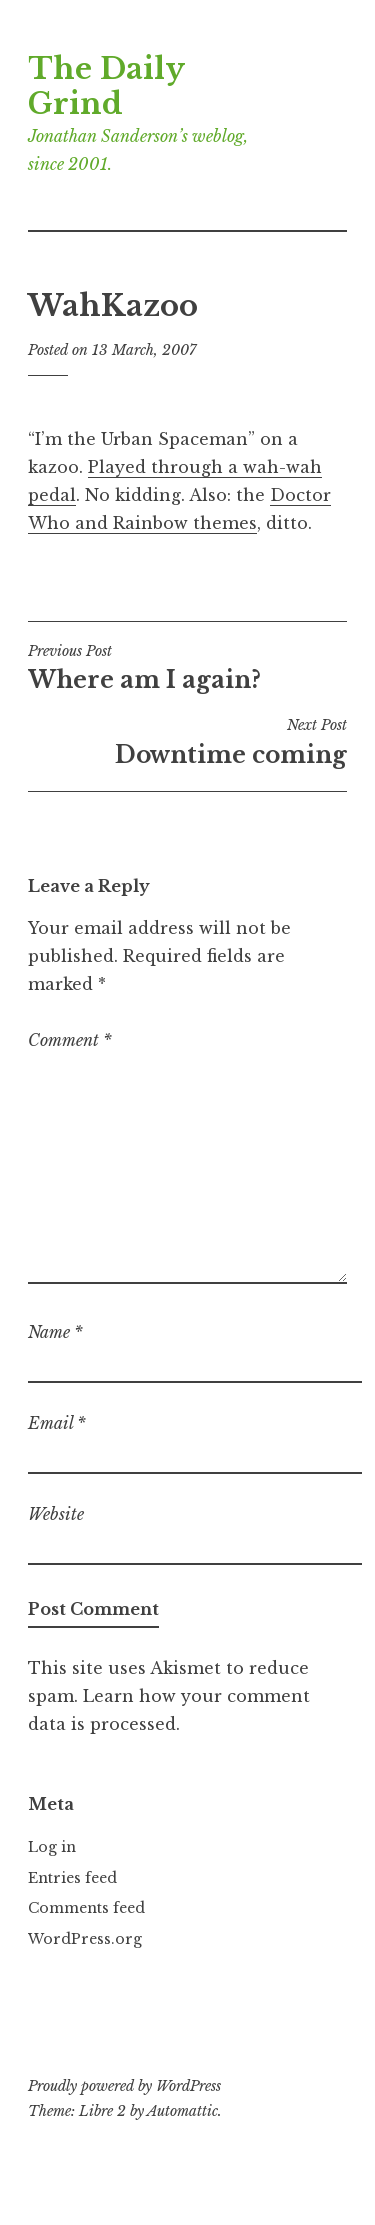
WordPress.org (85, 1939)
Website (56, 1514)
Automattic (182, 2111)
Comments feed (86, 1908)
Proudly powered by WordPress (124, 2086)
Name (55, 1332)
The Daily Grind (106, 86)
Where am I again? (187, 668)
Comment (70, 1040)
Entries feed (72, 1878)
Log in (52, 1847)
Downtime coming (187, 742)
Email (57, 1423)
